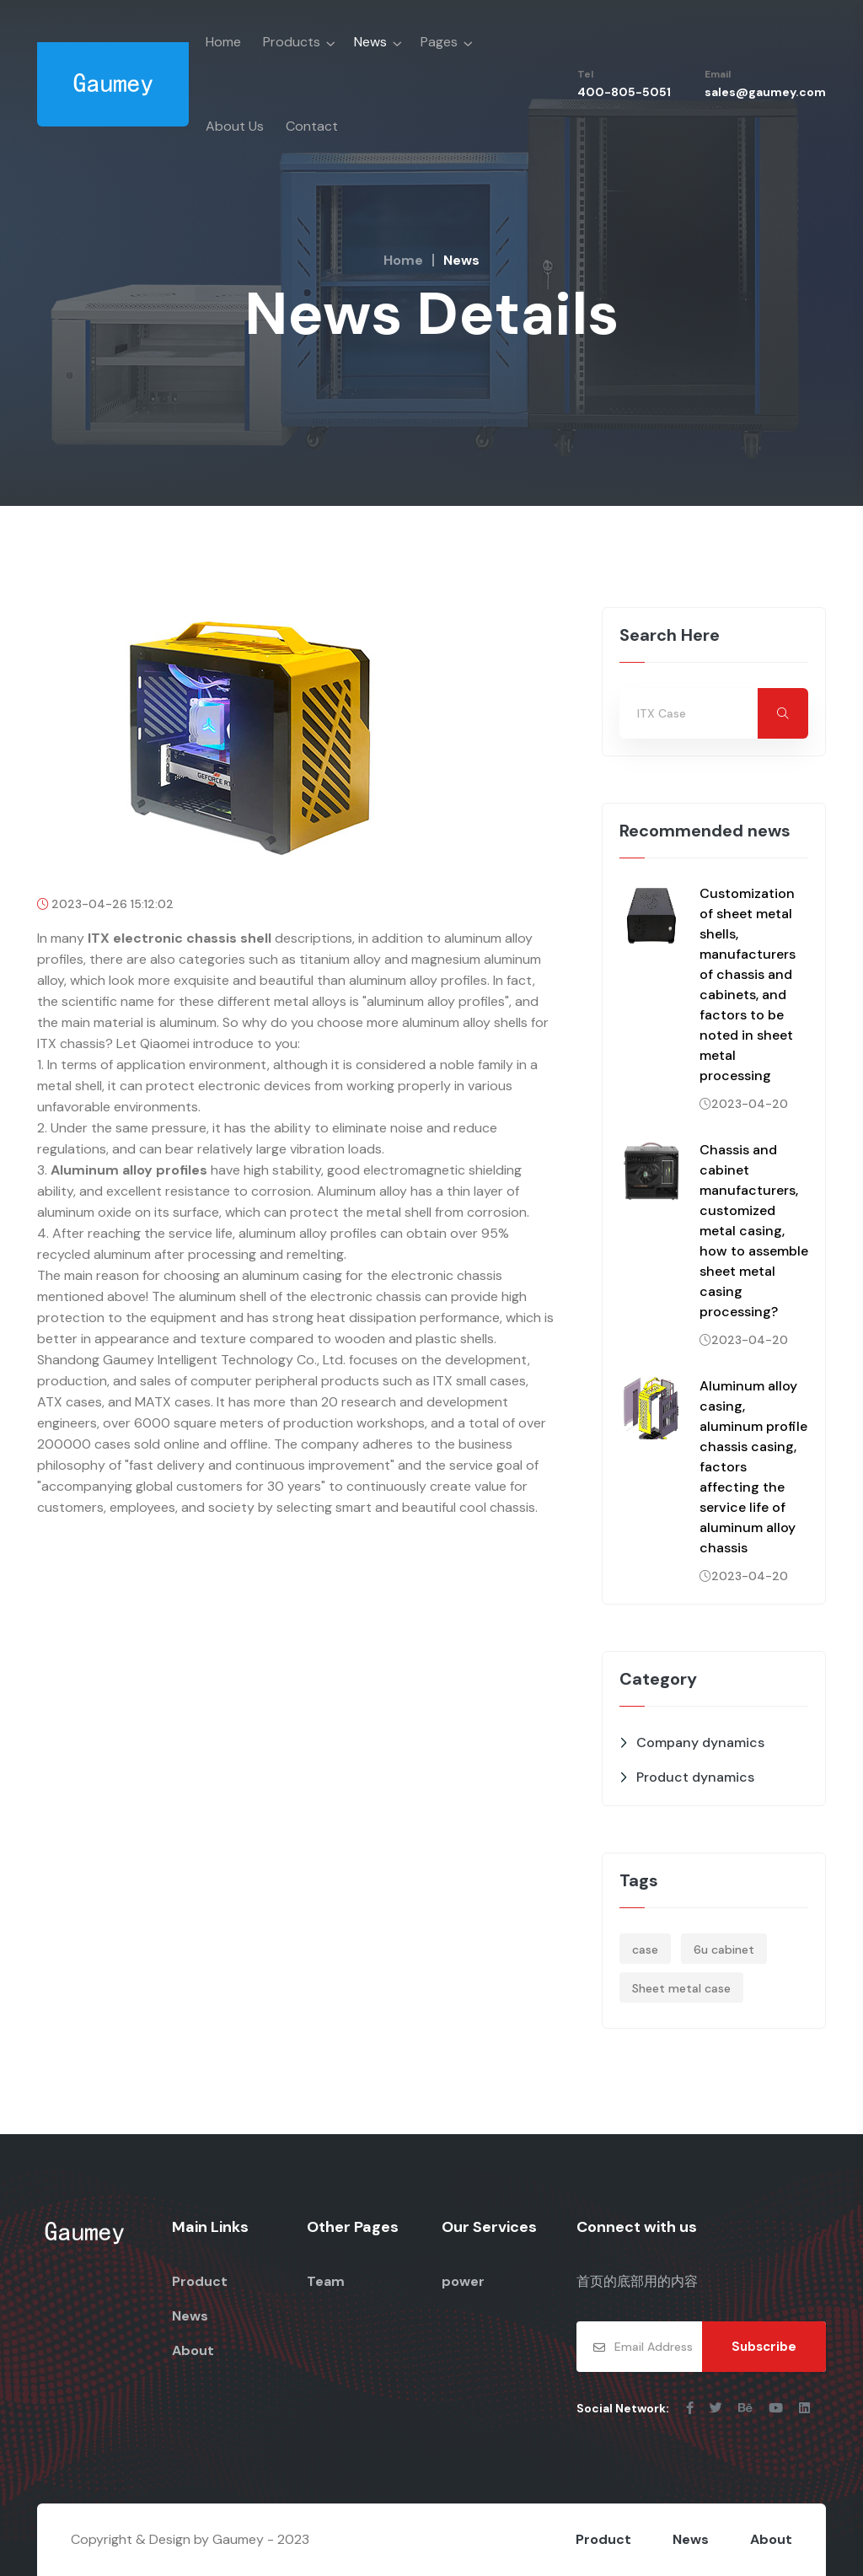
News (370, 42)
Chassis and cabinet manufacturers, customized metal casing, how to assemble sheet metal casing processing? (754, 1230)
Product (200, 2281)
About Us (235, 126)
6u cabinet (724, 1949)
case (645, 1949)
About (193, 2350)
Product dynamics (695, 1777)
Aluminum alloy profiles (129, 1170)
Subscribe (764, 2346)
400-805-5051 (624, 91)
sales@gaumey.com (765, 91)
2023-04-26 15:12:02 (105, 904)
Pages (439, 42)
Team (326, 2281)
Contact (312, 126)
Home (223, 42)
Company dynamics (700, 1742)
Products (291, 42)
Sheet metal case (681, 1988)
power (463, 2281)
